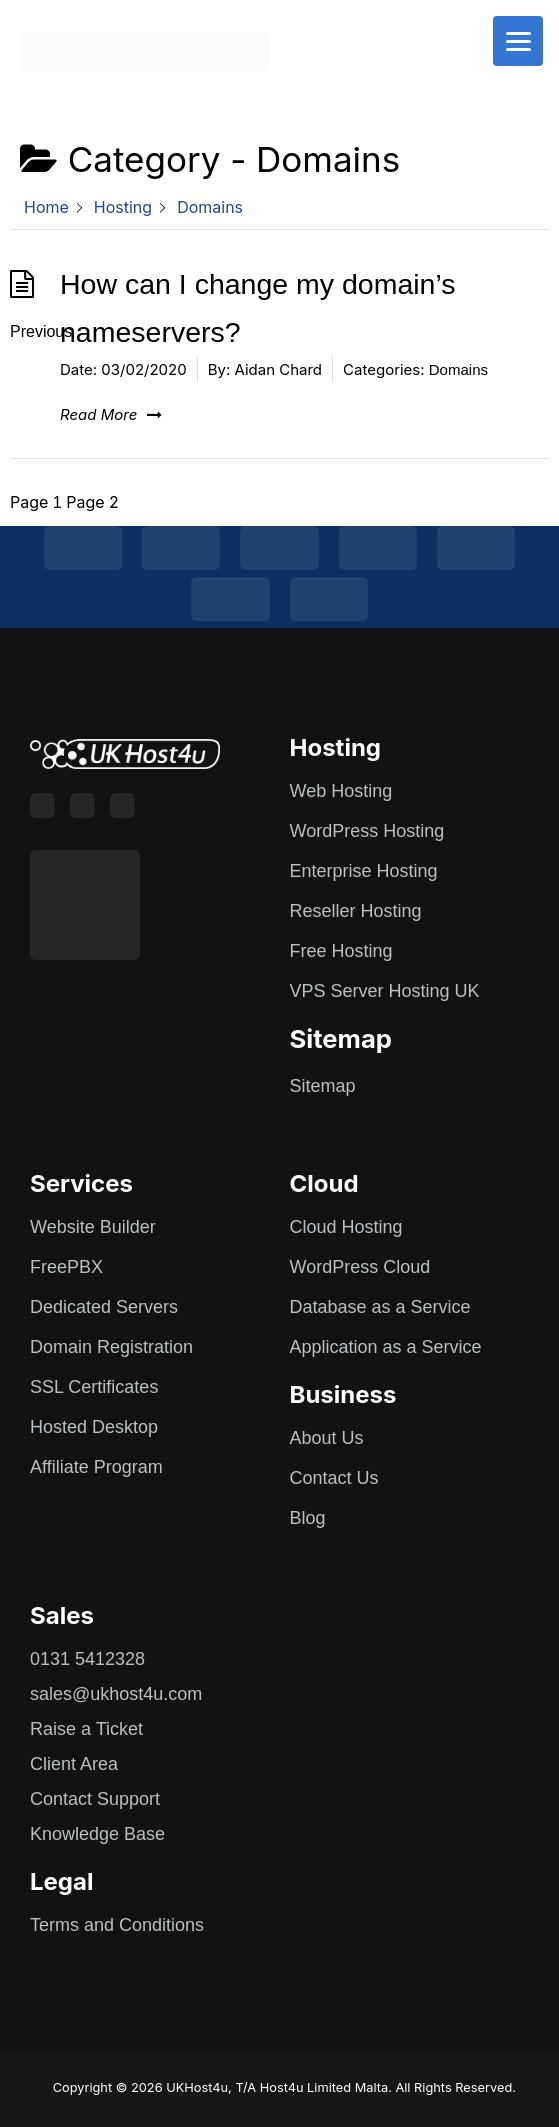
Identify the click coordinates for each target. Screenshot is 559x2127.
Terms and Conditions (117, 1925)
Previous (41, 331)
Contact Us (334, 1478)
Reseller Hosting (356, 911)
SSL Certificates (94, 1387)
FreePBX (66, 1267)
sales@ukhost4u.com (116, 1694)
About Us (327, 1438)
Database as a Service (380, 1307)
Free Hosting (341, 951)
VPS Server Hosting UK (385, 991)
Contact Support (95, 1799)
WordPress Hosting (367, 831)
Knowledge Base (97, 1834)
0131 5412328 (87, 1659)
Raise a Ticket (86, 1729)
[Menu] (518, 41)
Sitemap (323, 1086)
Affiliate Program (96, 1467)
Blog (308, 1518)
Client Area (74, 1764)
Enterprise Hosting (364, 871)
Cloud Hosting (346, 1227)
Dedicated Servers (104, 1307)
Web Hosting (341, 791)
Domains (458, 369)
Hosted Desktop (94, 1427)
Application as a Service (386, 1347)
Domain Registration (111, 1347)
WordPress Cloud (360, 1267)
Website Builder (93, 1227)
